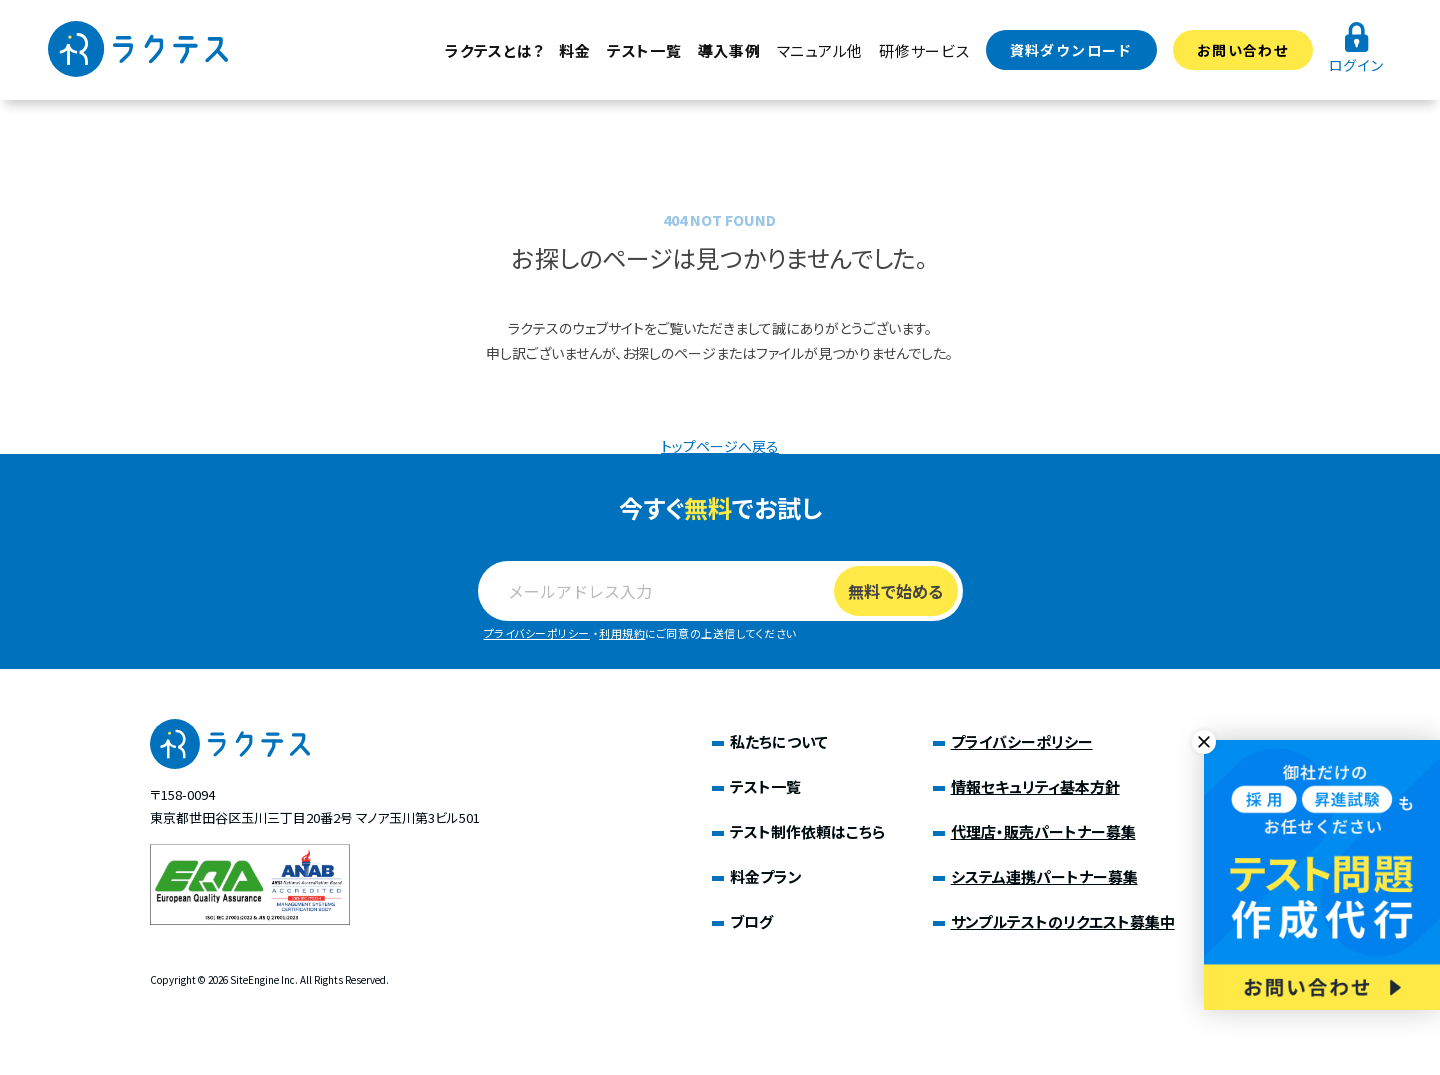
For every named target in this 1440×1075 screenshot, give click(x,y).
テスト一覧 (644, 50)
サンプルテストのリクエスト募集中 (1063, 921)
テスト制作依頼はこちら (807, 831)
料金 (575, 50)
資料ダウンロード (1071, 50)
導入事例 (729, 50)
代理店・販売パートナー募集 (1043, 831)
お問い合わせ (1243, 50)
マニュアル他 (820, 50)
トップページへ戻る (720, 446)
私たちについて (779, 741)
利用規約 (622, 633)
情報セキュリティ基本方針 (1035, 786)
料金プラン (766, 876)
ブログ (751, 921)
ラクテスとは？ (494, 50)
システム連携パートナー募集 (1044, 876)
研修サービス (924, 50)
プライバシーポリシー (537, 633)
